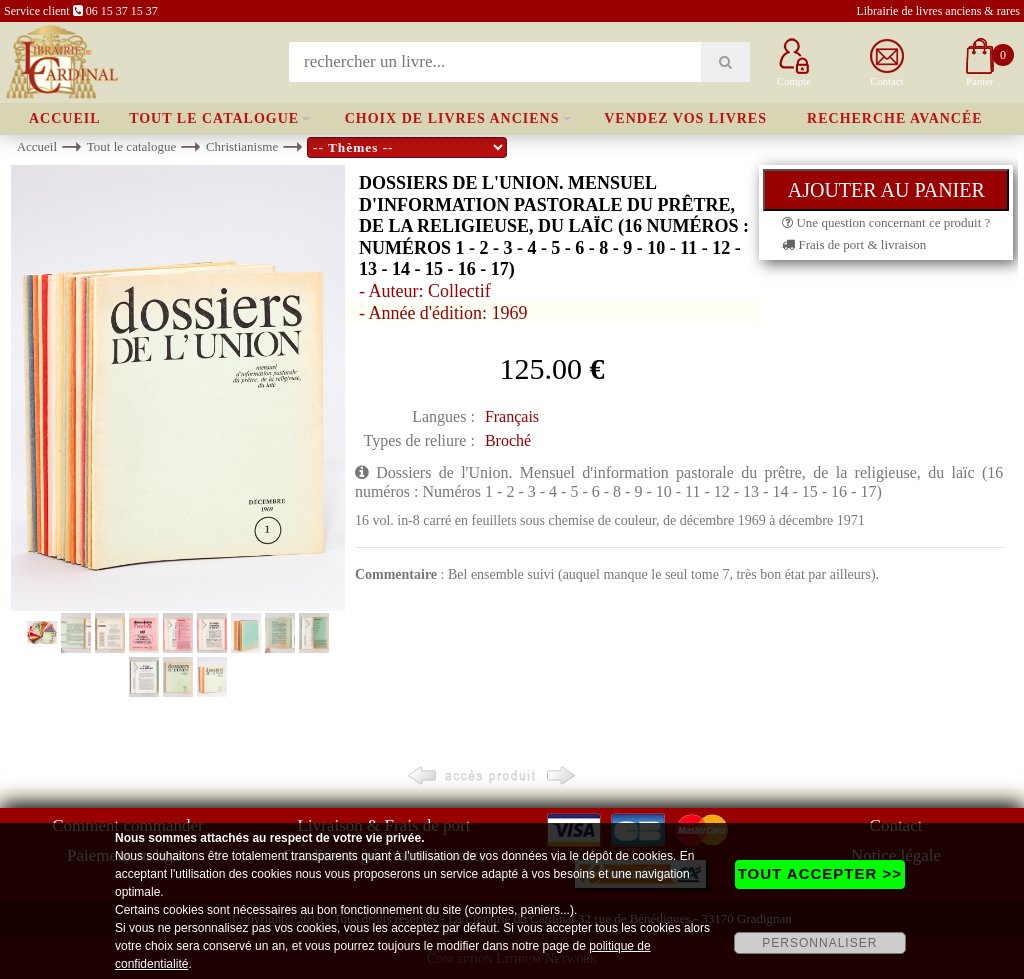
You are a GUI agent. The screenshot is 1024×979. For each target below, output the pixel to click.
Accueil (65, 118)
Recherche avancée (895, 118)
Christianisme (242, 146)
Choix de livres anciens (452, 118)
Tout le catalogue (214, 118)
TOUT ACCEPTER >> (820, 873)
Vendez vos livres (685, 118)
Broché (508, 440)
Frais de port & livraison (854, 244)
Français (512, 416)
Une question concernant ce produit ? (886, 222)
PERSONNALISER (819, 943)
